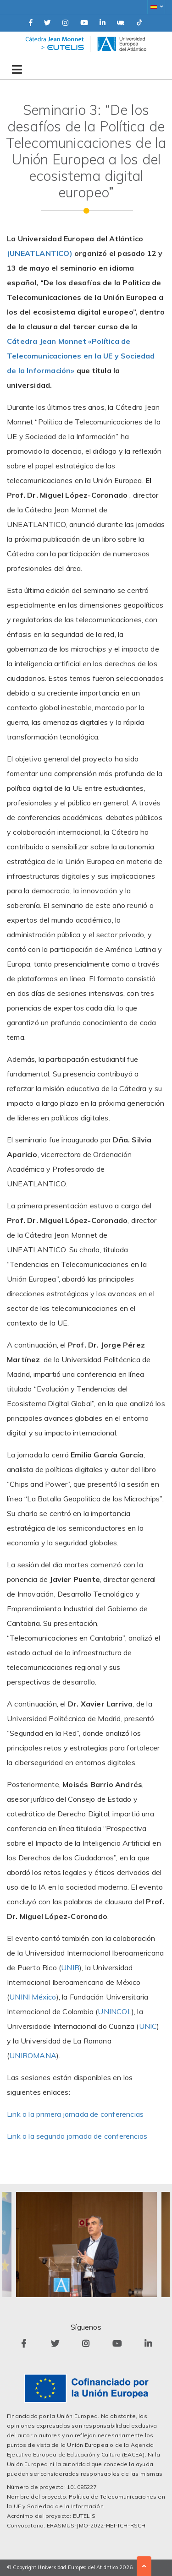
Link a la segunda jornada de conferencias (77, 2136)
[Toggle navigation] (14, 66)
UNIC (148, 2026)
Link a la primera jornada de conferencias (75, 2114)
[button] (156, 7)
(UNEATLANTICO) (39, 253)
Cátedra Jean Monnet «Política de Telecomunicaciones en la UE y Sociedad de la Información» (81, 356)
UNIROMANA (32, 2055)
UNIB (70, 1967)
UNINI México (32, 1996)
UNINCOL (114, 2011)
